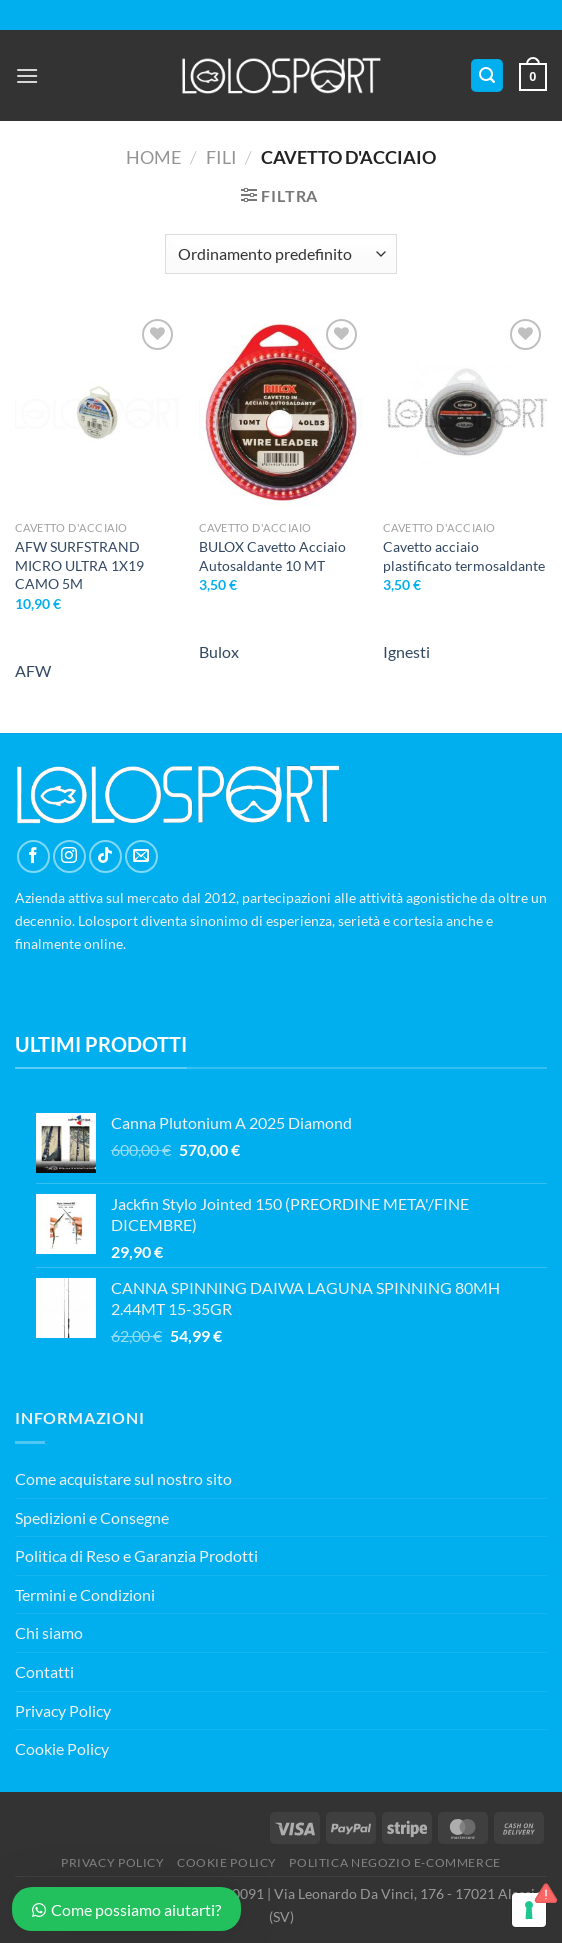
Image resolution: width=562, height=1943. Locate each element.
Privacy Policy (63, 1710)
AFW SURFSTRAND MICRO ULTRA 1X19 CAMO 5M (79, 565)
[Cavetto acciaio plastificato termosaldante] (465, 412)
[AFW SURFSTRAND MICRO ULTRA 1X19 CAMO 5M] (97, 412)
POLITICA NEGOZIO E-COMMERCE (395, 1862)
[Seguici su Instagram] (69, 856)
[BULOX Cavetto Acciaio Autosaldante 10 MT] (281, 412)
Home (153, 157)
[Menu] (27, 75)
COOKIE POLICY (227, 1862)
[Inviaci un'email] (141, 856)
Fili (221, 157)
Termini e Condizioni (85, 1594)
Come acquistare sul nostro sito (123, 1478)
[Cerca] (487, 75)
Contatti (44, 1671)
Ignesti (406, 651)
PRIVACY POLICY (113, 1862)
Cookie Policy (62, 1748)
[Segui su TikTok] (105, 856)
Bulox (219, 651)
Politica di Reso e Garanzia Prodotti (136, 1555)
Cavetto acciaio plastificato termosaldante (464, 556)
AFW (33, 670)
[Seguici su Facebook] (33, 856)
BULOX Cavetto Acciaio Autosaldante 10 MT (272, 556)
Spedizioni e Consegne (92, 1517)
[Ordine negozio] (280, 254)
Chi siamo (49, 1632)
